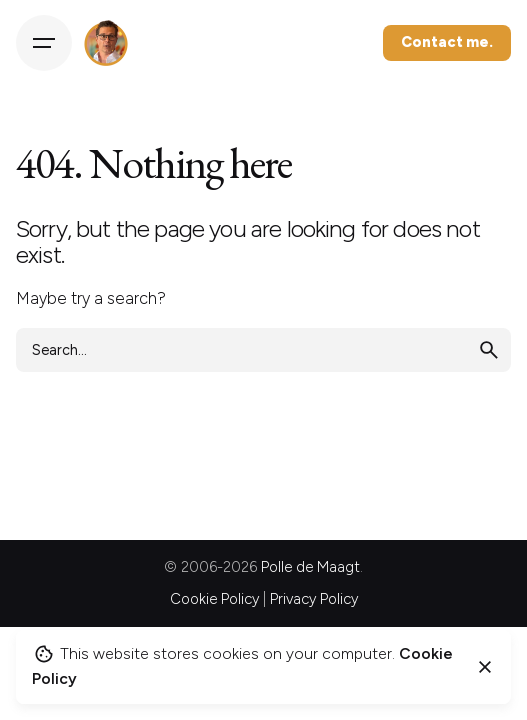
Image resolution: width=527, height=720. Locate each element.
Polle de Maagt (310, 567)
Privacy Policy (314, 599)
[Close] (485, 667)
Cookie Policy (214, 599)
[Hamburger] (44, 43)
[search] (489, 350)
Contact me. (447, 42)
